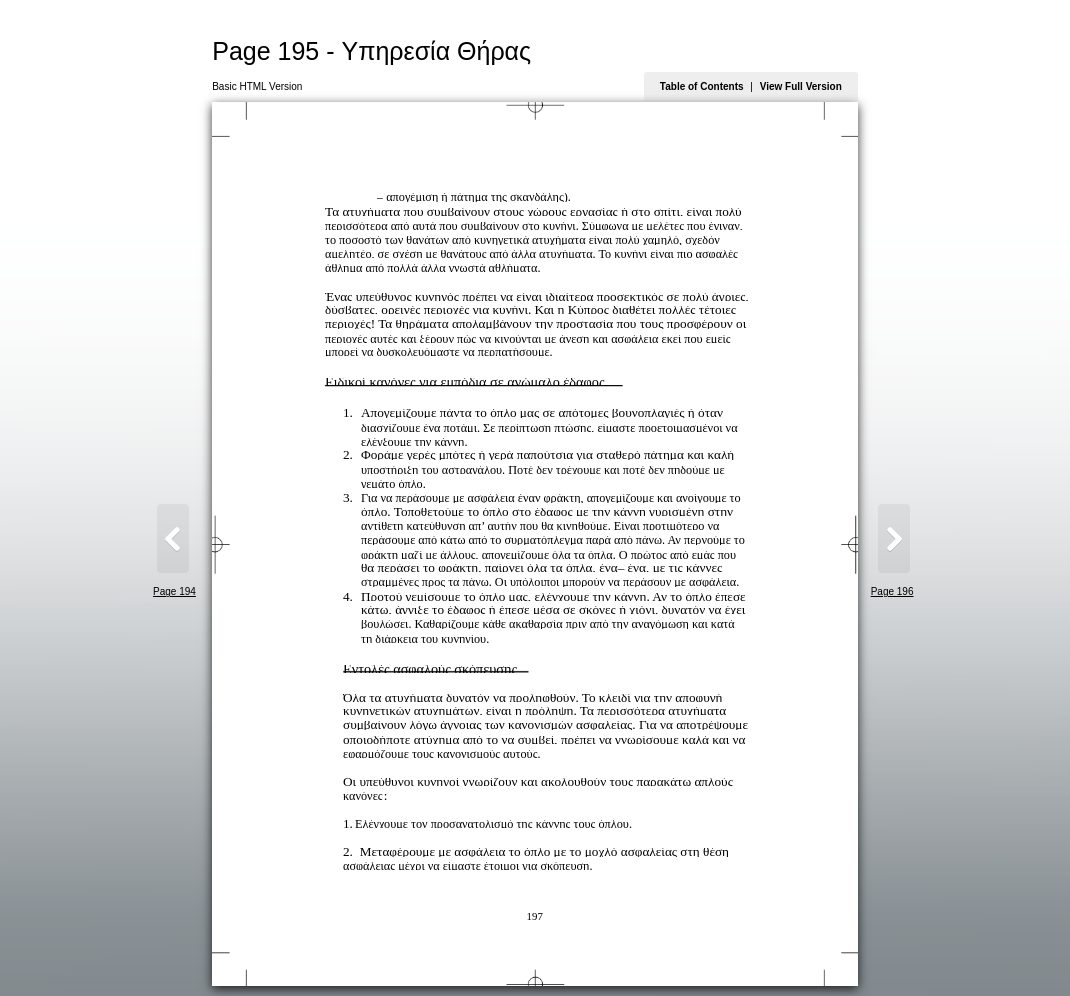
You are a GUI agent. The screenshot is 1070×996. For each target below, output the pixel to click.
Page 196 (892, 591)
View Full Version (801, 86)
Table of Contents (702, 86)
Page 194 (174, 591)
